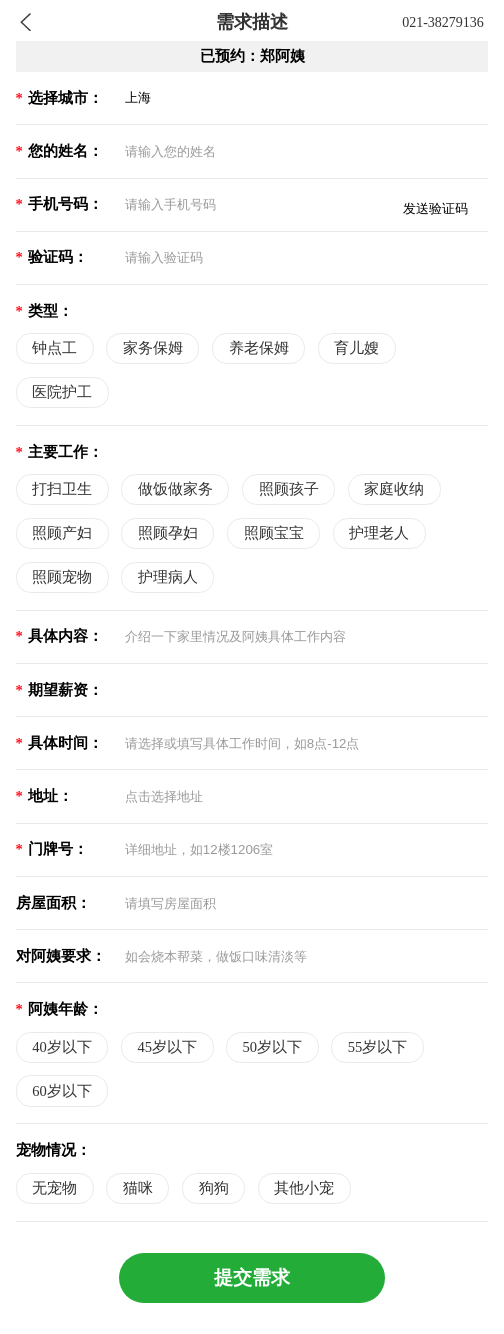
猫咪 (138, 1188)
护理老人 (379, 533)
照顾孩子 (289, 489)
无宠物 (54, 1188)
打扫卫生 (62, 489)
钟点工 (54, 348)
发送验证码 (435, 208)
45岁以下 (167, 1047)
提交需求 (252, 1277)
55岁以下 (378, 1047)
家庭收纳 (394, 489)
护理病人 (168, 577)
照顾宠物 (62, 577)
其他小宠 (304, 1188)
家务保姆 (153, 348)
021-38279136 (443, 22)
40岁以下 (62, 1047)
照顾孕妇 (168, 533)
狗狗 (214, 1188)
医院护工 (62, 392)
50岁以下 (273, 1047)
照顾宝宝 (274, 533)
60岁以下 (62, 1091)
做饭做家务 (175, 489)
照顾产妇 (62, 533)
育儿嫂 (356, 348)
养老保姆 (259, 348)
